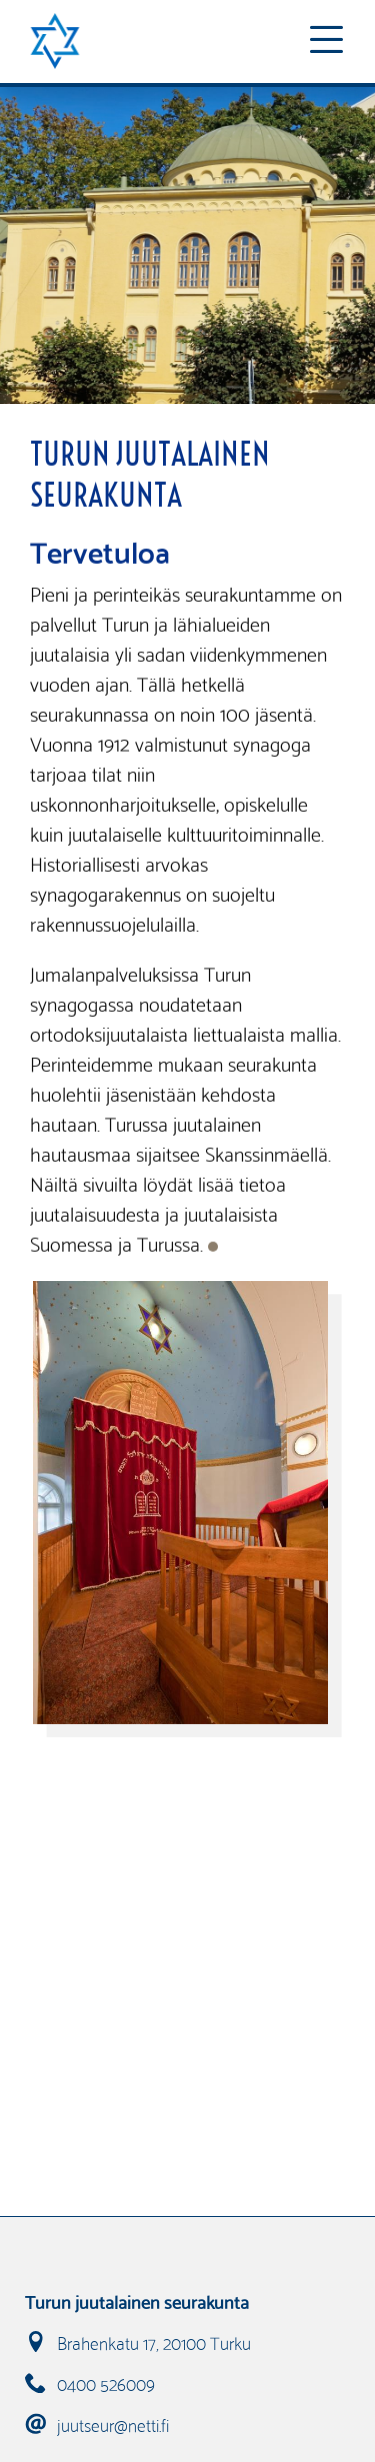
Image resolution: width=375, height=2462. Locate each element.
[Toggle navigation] (326, 41)
